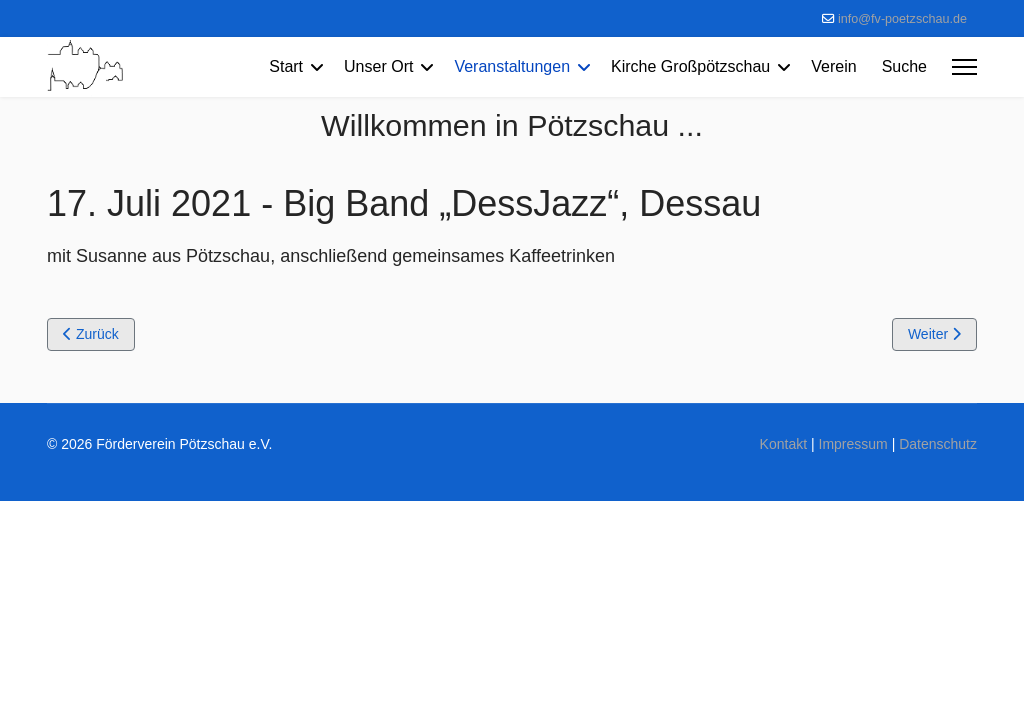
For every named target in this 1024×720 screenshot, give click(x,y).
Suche (904, 66)
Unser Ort (378, 66)
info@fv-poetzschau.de (902, 19)
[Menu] (964, 67)
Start (286, 66)
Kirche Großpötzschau (690, 66)
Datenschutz (938, 444)
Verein (833, 66)
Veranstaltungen (512, 66)
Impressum (853, 444)
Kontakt (783, 444)
